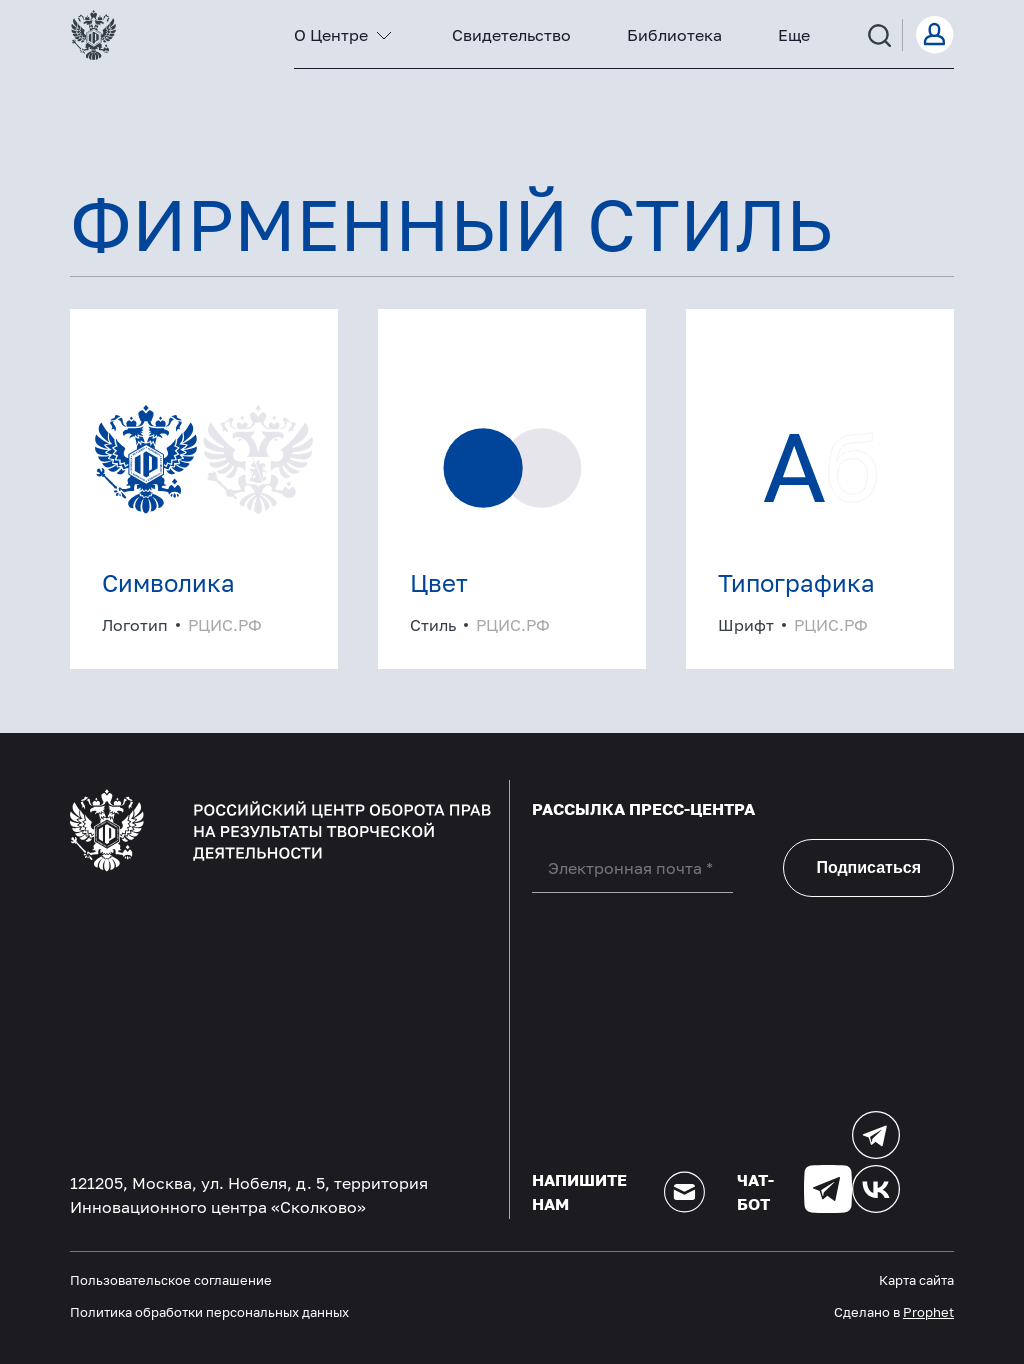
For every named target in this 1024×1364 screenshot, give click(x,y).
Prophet (928, 1312)
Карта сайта (916, 1280)
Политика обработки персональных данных (209, 1312)
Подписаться (868, 867)
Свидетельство (511, 35)
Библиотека (674, 35)
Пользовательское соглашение (171, 1280)
